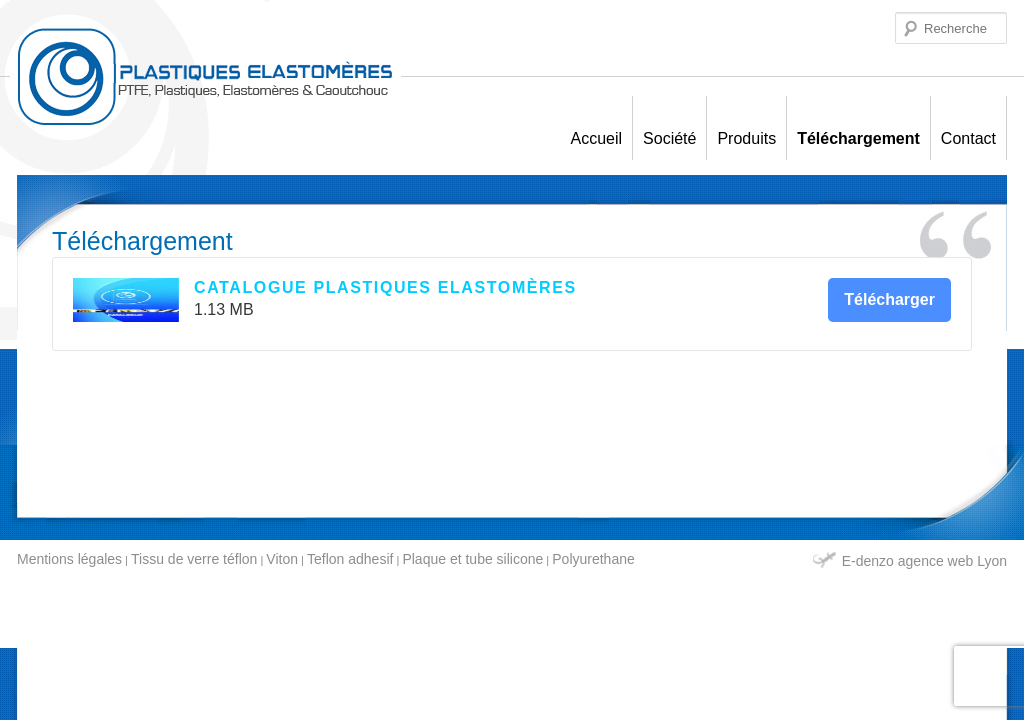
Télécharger (889, 299)
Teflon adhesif (350, 559)
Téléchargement (858, 138)
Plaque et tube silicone (472, 559)
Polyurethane (593, 559)
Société (669, 138)
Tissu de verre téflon (194, 559)
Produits (746, 138)
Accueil (596, 138)
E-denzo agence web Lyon (924, 561)
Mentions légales (69, 559)
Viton (282, 559)
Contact (968, 138)
